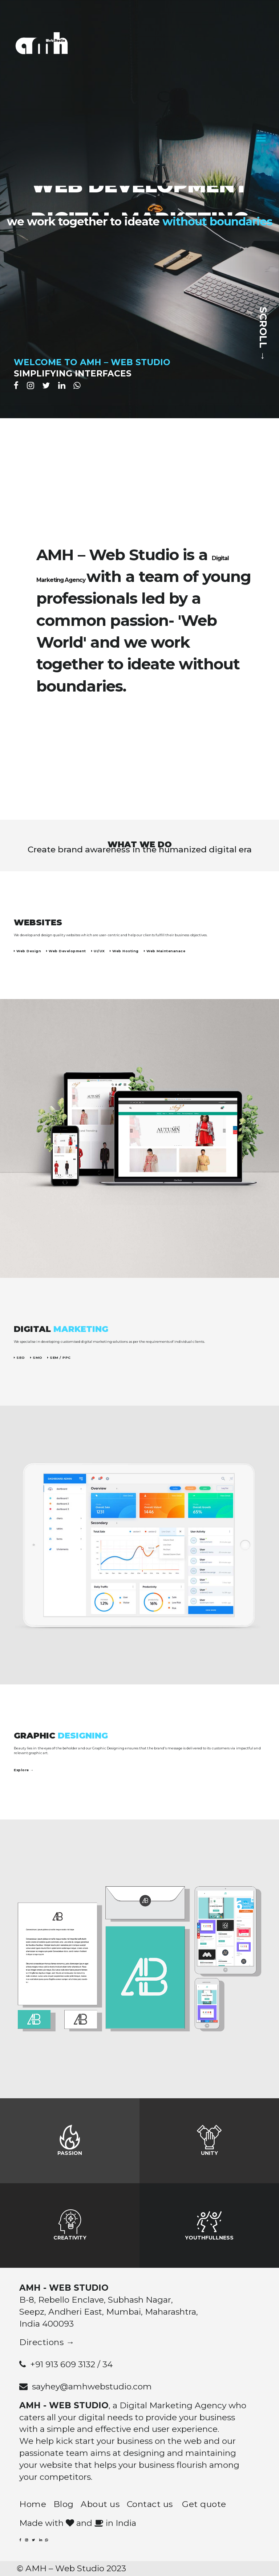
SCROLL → (263, 332)
